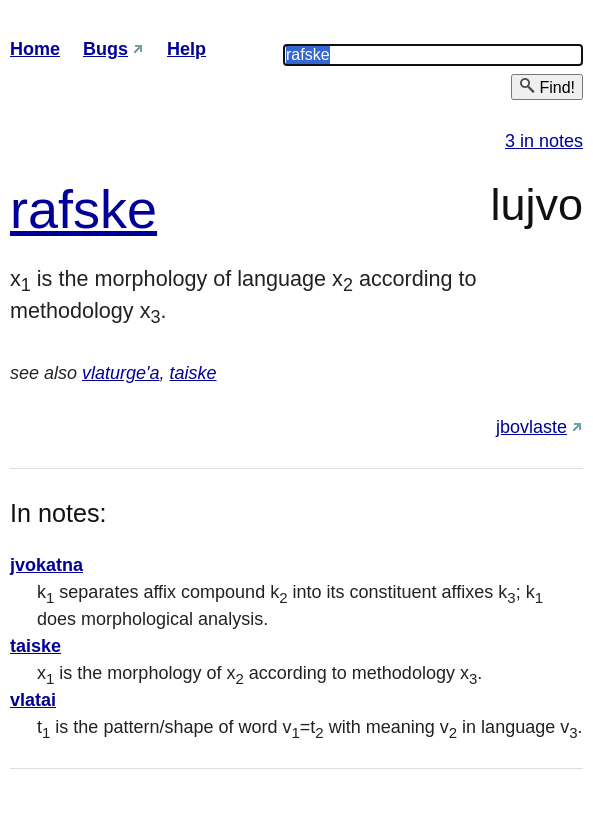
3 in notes (544, 141)
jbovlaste (531, 427)
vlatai (33, 700)
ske (115, 209)
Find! (547, 86)
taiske (193, 373)
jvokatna (46, 565)
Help (186, 49)
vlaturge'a (120, 373)
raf (41, 209)
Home (35, 49)
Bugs (105, 49)
